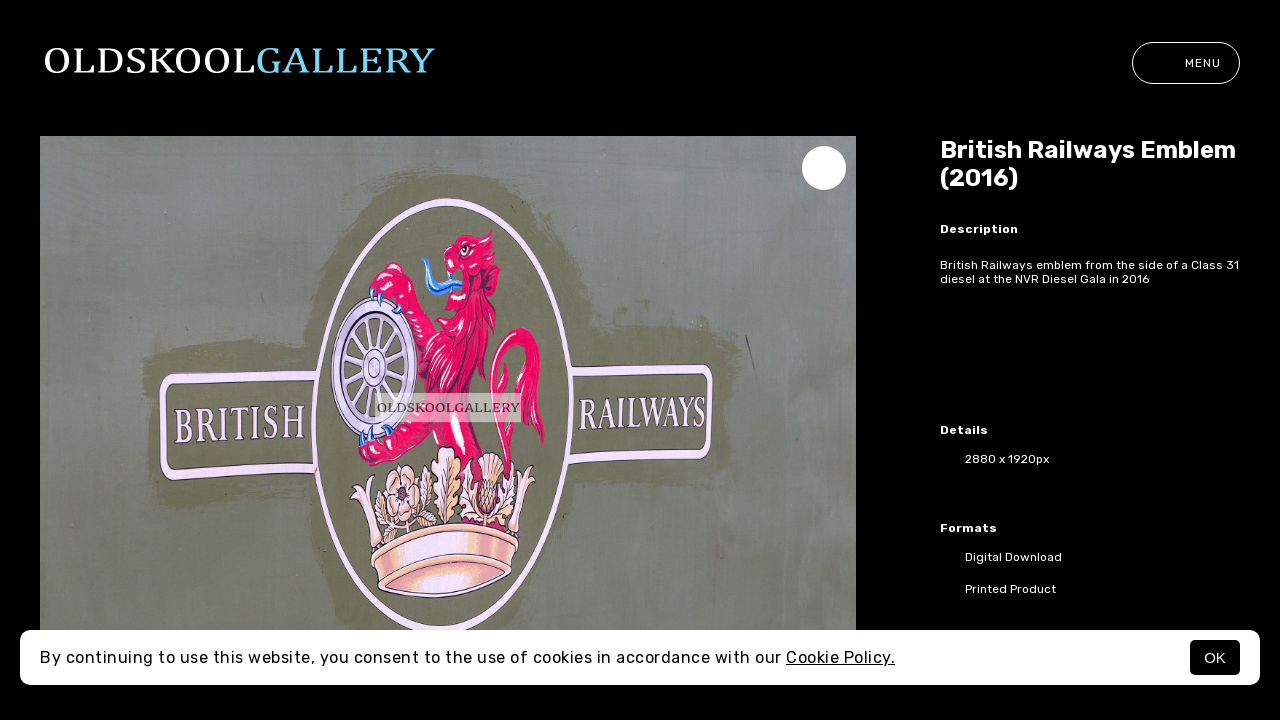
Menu (1186, 63)
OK (1215, 657)
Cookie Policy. (840, 657)
